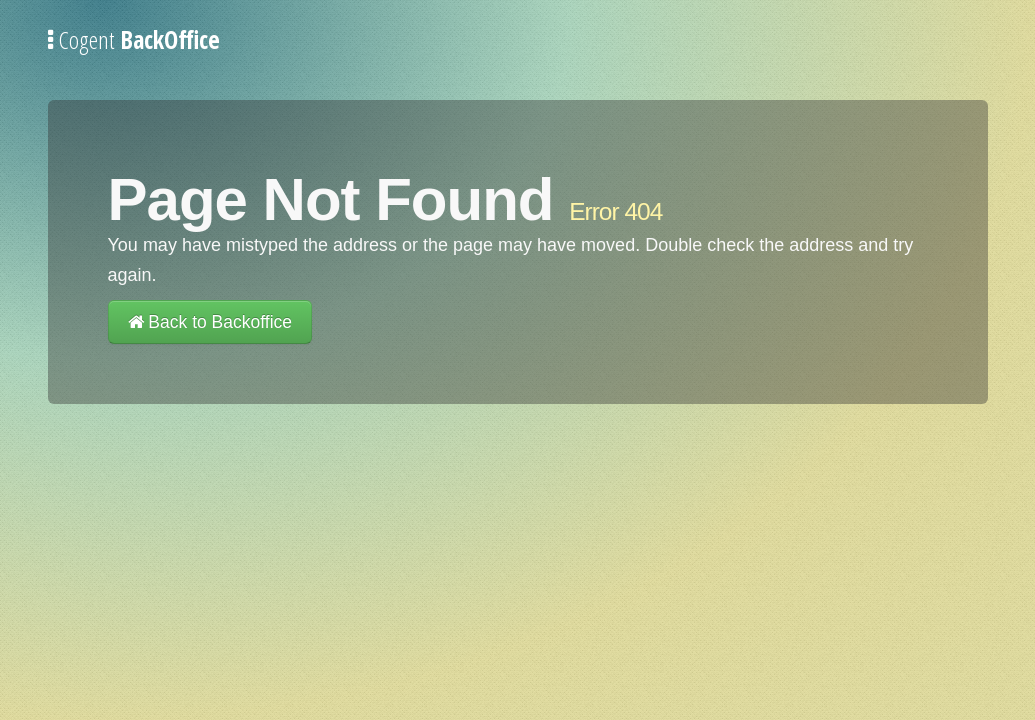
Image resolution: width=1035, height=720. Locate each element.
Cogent (134, 39)
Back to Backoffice (210, 322)
